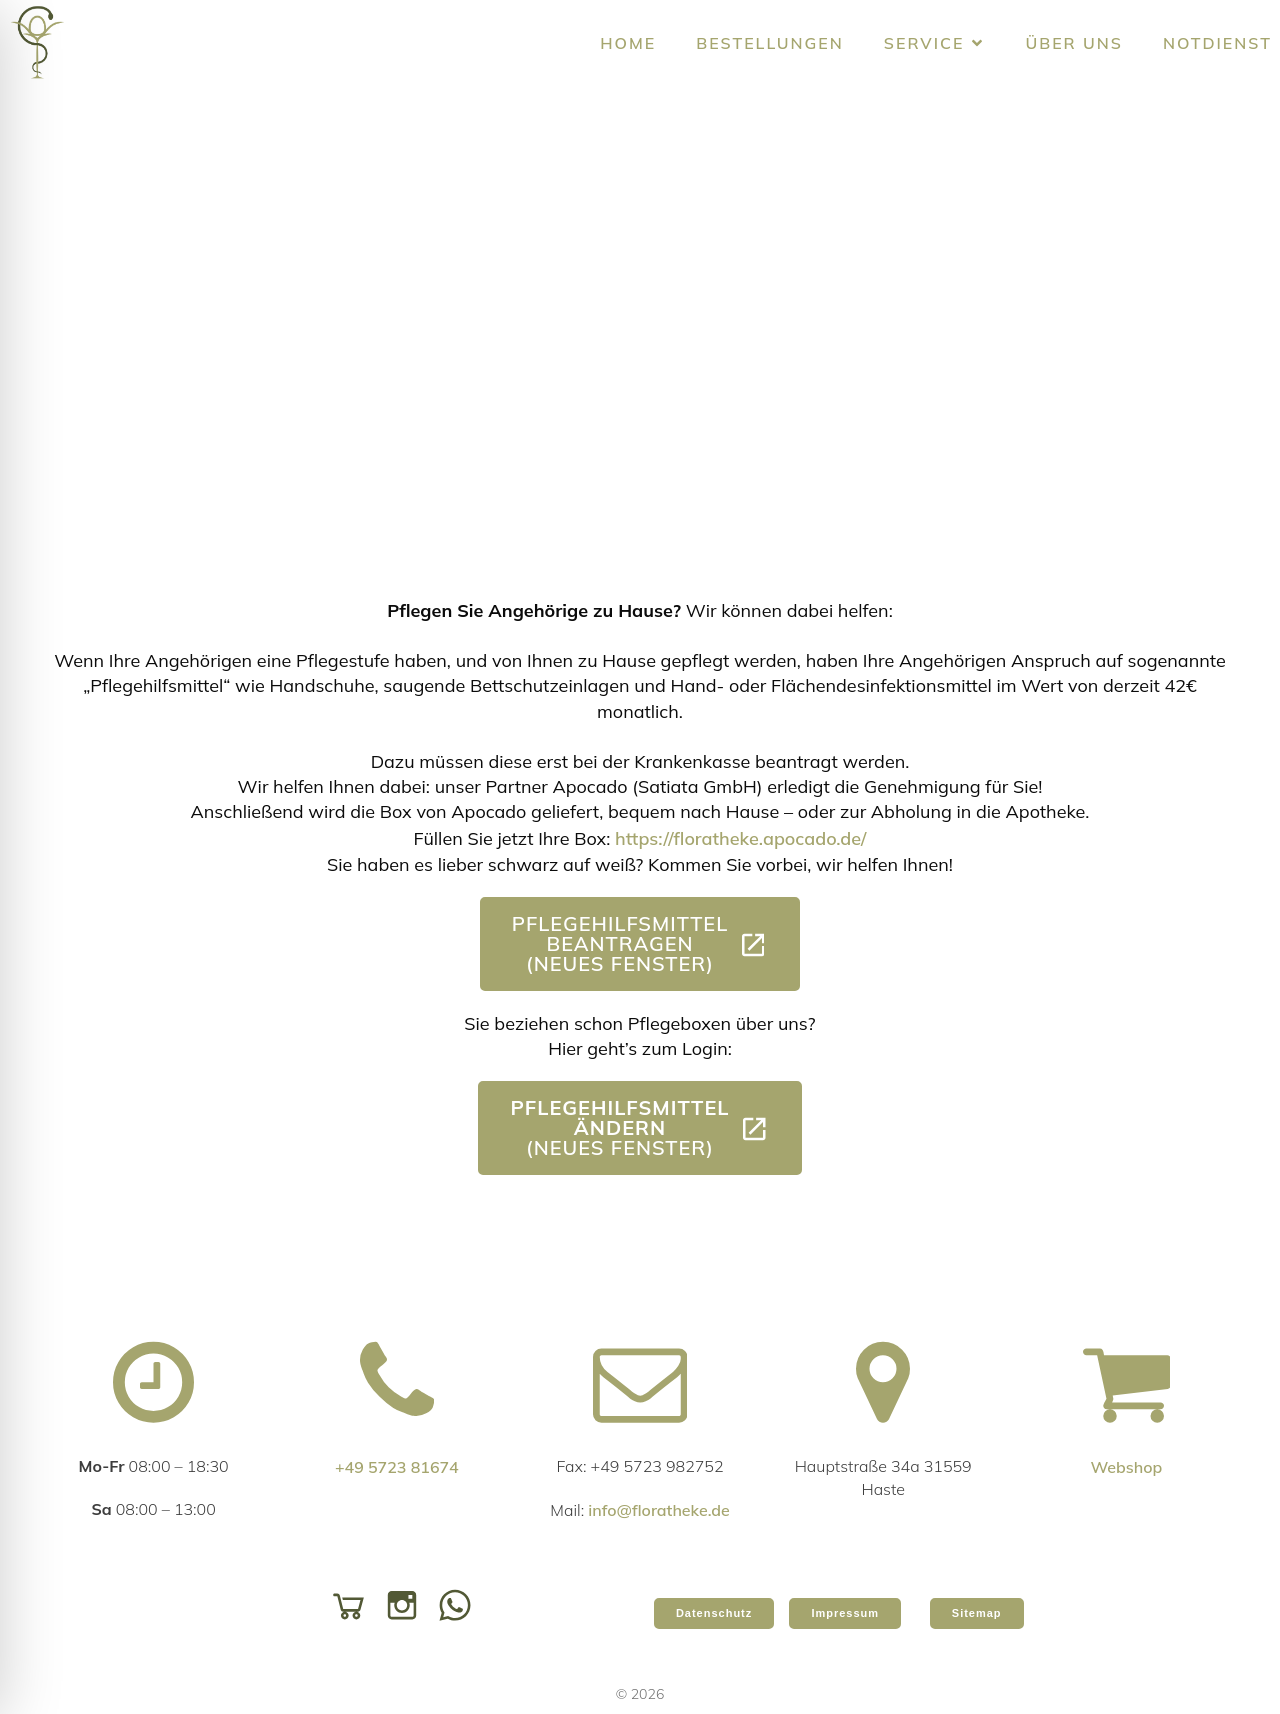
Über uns (1074, 43)
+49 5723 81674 (397, 1467)
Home (628, 43)
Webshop (1126, 1467)
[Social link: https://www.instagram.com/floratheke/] (406, 1604)
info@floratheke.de (658, 1510)
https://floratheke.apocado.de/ (740, 838)
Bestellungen (770, 43)
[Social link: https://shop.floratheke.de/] (353, 1604)
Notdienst (1217, 43)
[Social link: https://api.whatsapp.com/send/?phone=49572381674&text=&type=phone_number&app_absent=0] (459, 1604)
